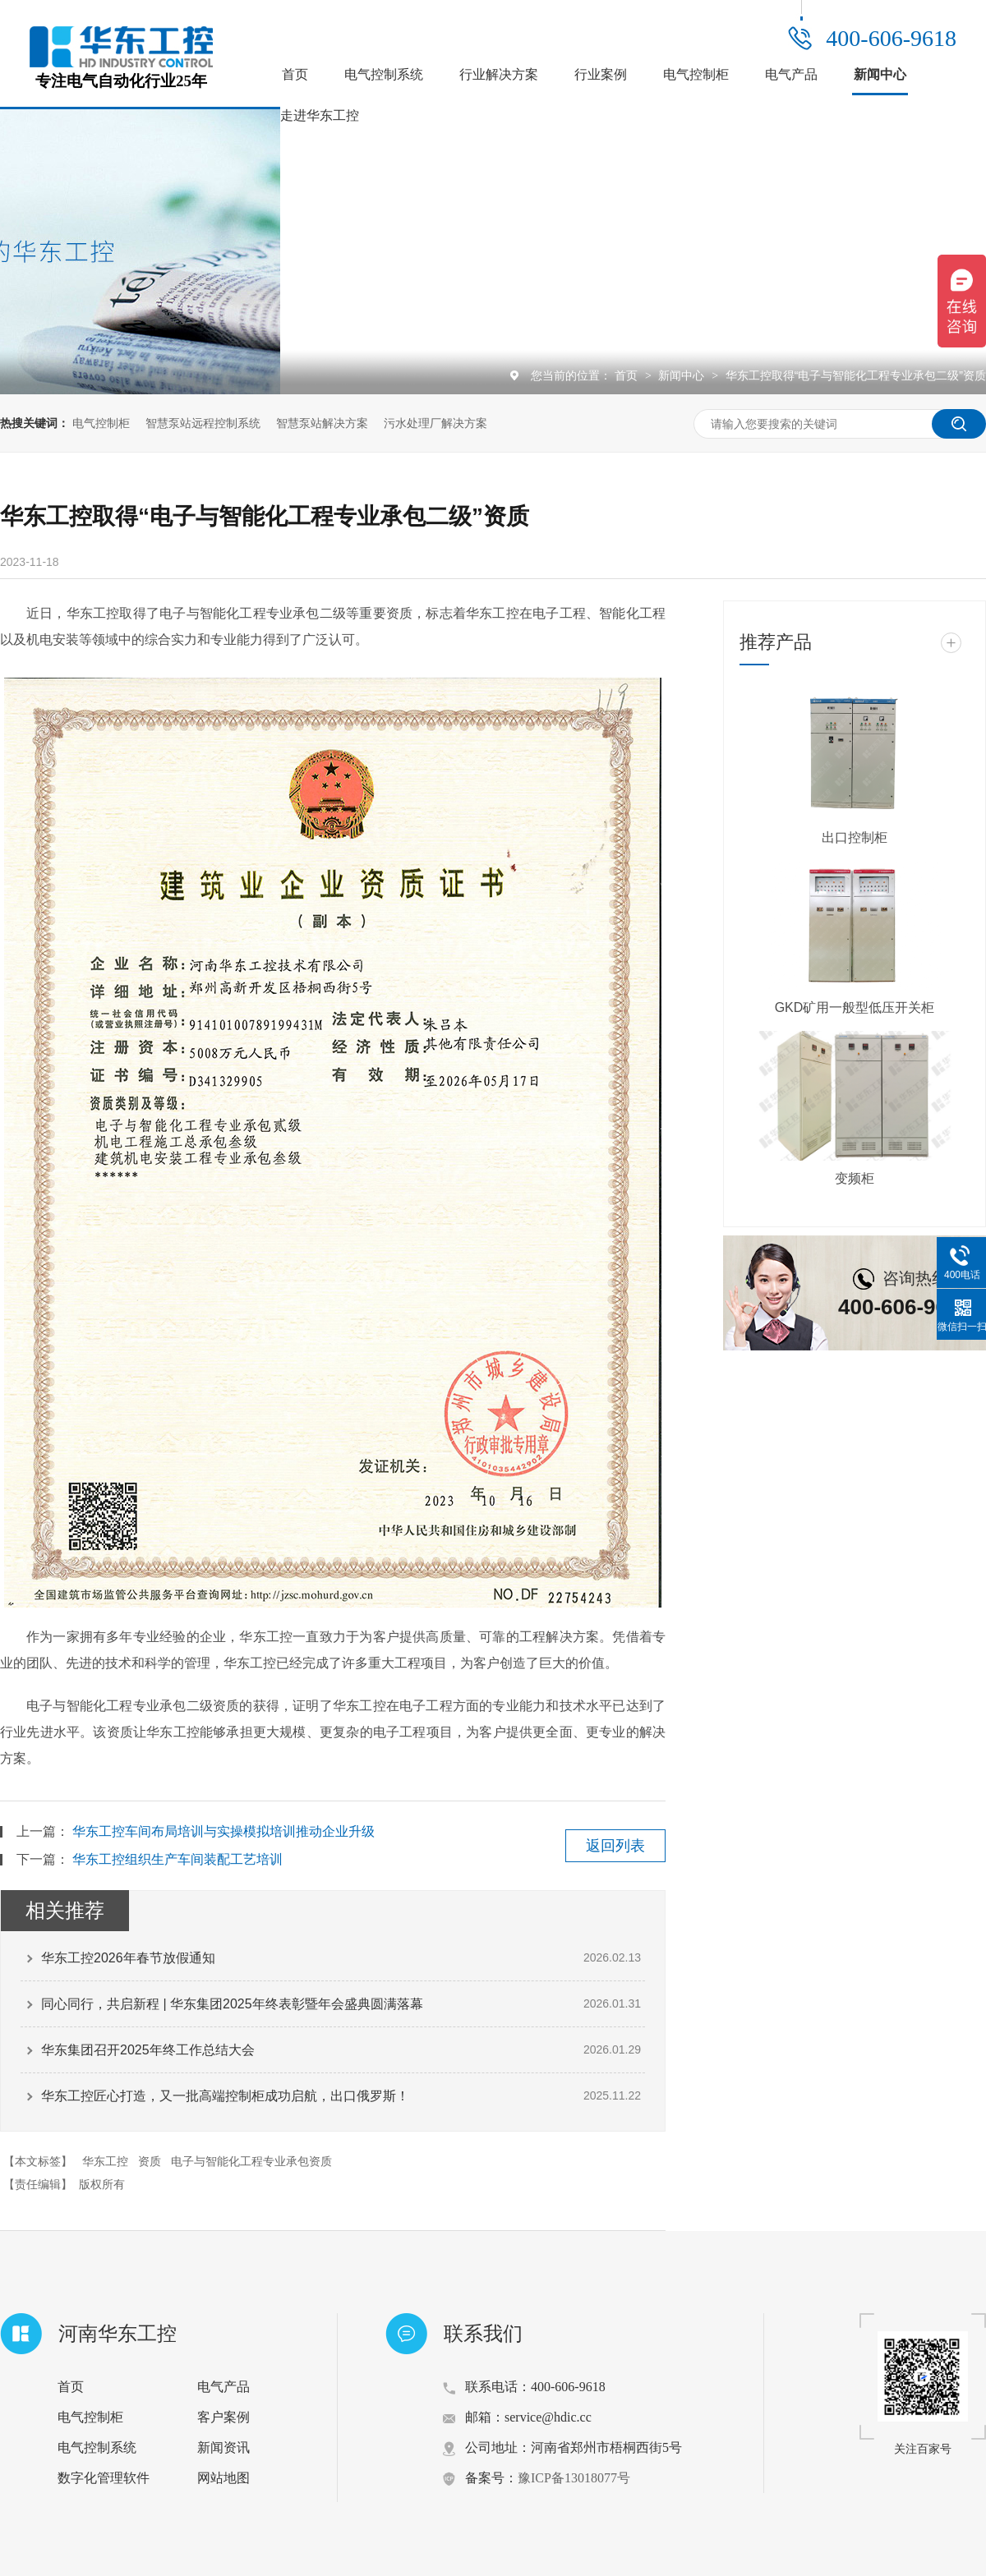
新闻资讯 (223, 2447)
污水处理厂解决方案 (435, 423)
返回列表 (615, 1846)
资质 (149, 2161)
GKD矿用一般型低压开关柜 (855, 1007)
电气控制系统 (383, 74)
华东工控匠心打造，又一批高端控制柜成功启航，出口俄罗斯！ (225, 2096)
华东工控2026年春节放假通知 (128, 1958)
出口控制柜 (854, 837)
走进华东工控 (319, 115)
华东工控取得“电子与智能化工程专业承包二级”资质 (856, 375)
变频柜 (854, 1178)
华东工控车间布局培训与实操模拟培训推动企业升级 (223, 1831)
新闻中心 (880, 74)
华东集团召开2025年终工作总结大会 (148, 2050)
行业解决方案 (498, 74)
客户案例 (223, 2417)
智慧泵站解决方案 (322, 423)
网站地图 (223, 2478)
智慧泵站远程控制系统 (202, 423)
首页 (295, 74)
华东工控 (105, 2161)
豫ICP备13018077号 (574, 2478)
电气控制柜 (696, 74)
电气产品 (791, 74)
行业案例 (600, 74)
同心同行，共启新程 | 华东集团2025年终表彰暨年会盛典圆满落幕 (232, 2004)
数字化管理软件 (104, 2478)
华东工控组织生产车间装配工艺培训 (177, 1859)
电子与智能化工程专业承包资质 (251, 2161)
